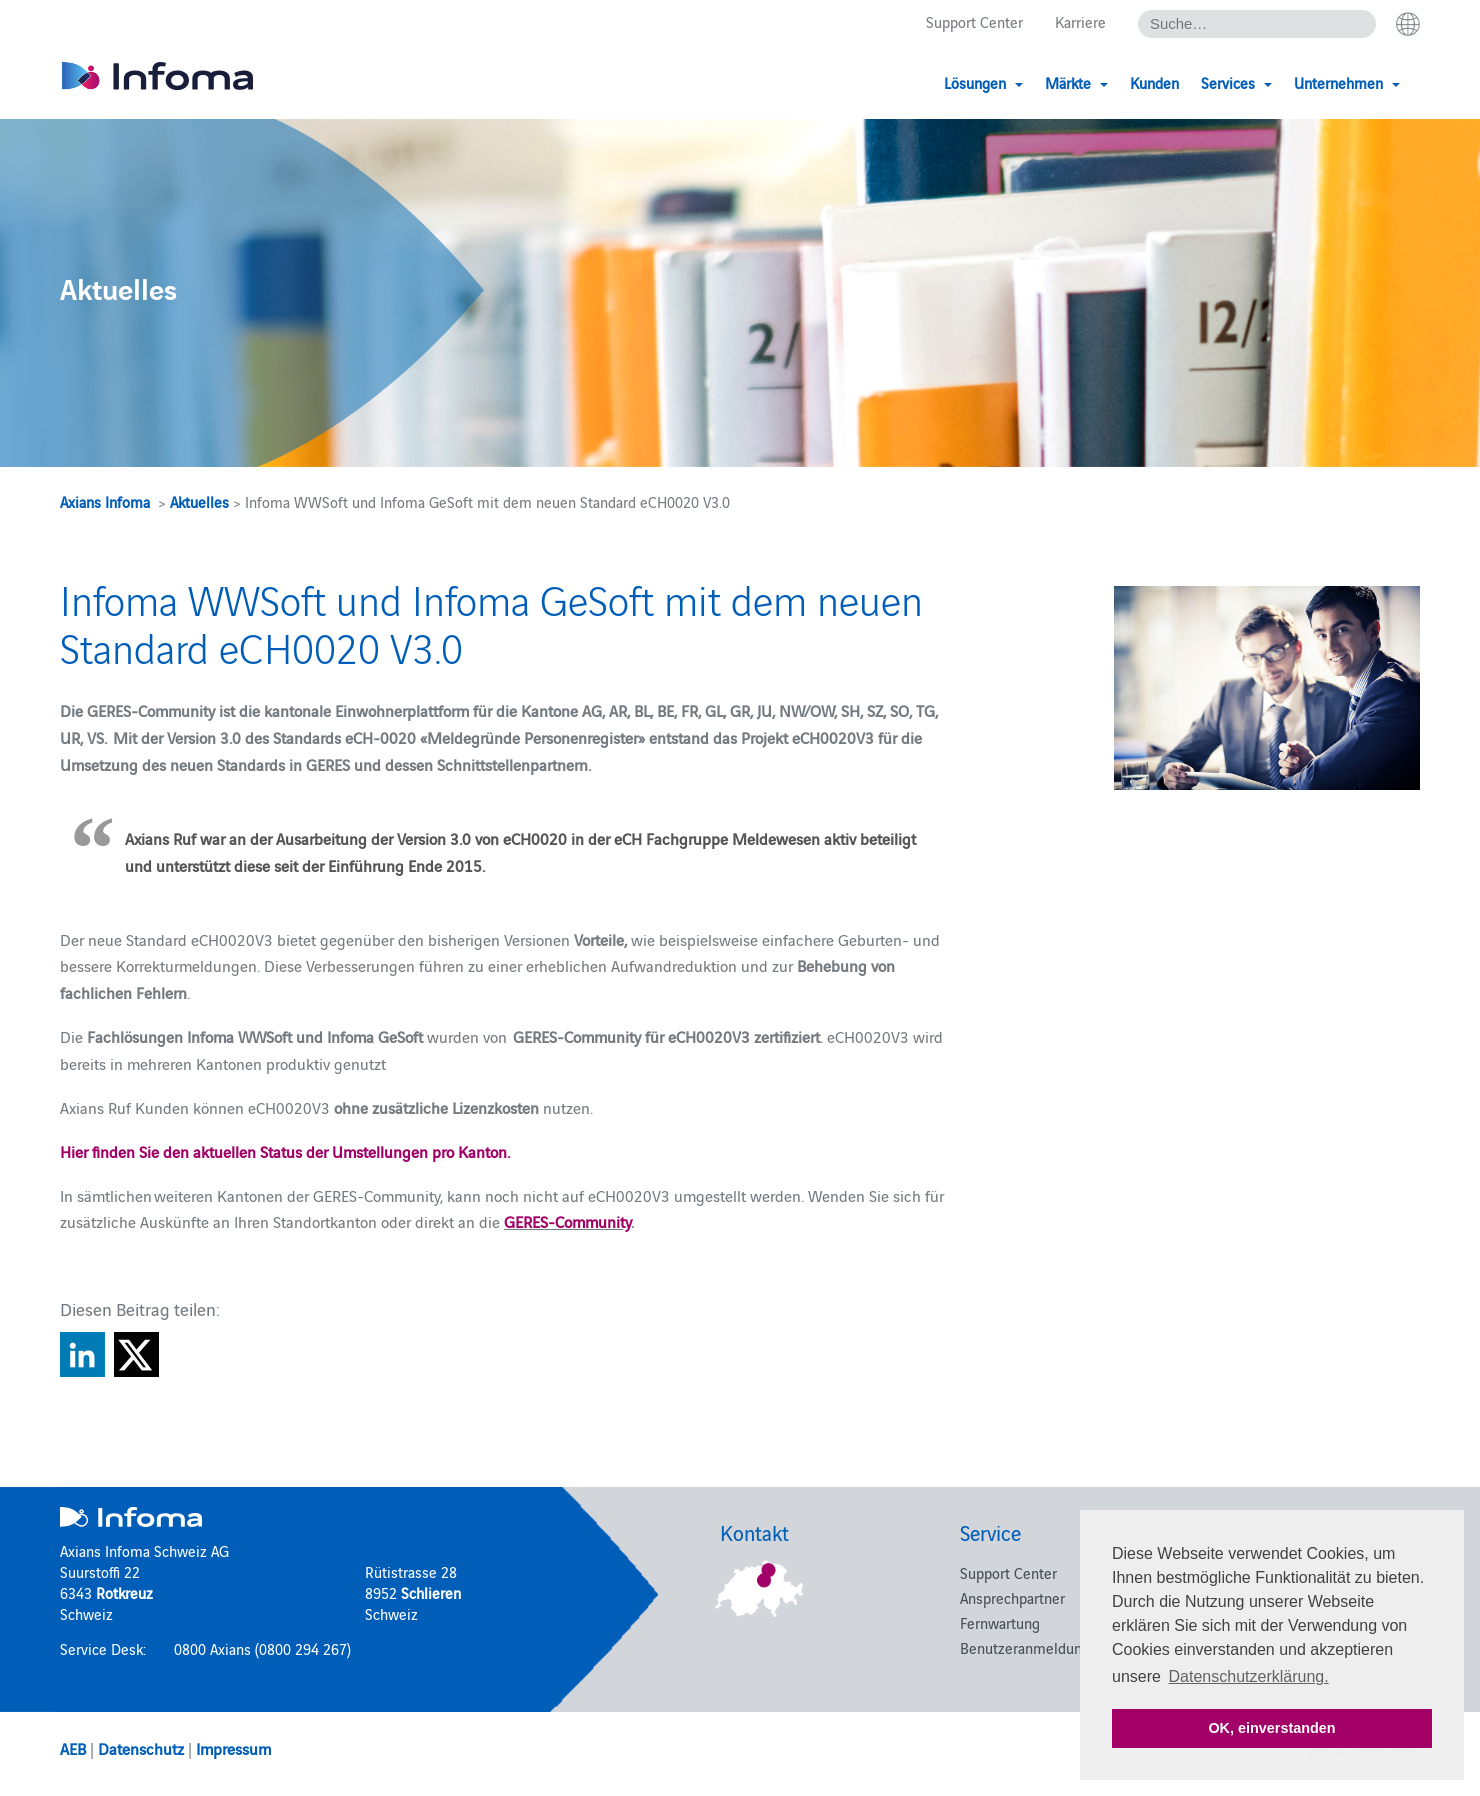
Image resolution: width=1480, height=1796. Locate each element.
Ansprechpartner (1012, 1597)
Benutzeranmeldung (1025, 1647)
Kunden (1154, 82)
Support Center (974, 21)
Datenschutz (141, 1748)
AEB (73, 1748)
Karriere (1080, 21)
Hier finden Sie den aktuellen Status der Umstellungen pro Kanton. (285, 1151)
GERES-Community (567, 1221)
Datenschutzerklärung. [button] (1249, 1676)
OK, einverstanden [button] (1271, 1728)
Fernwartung (1000, 1622)
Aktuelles (199, 501)
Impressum (233, 1748)
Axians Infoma (105, 501)
